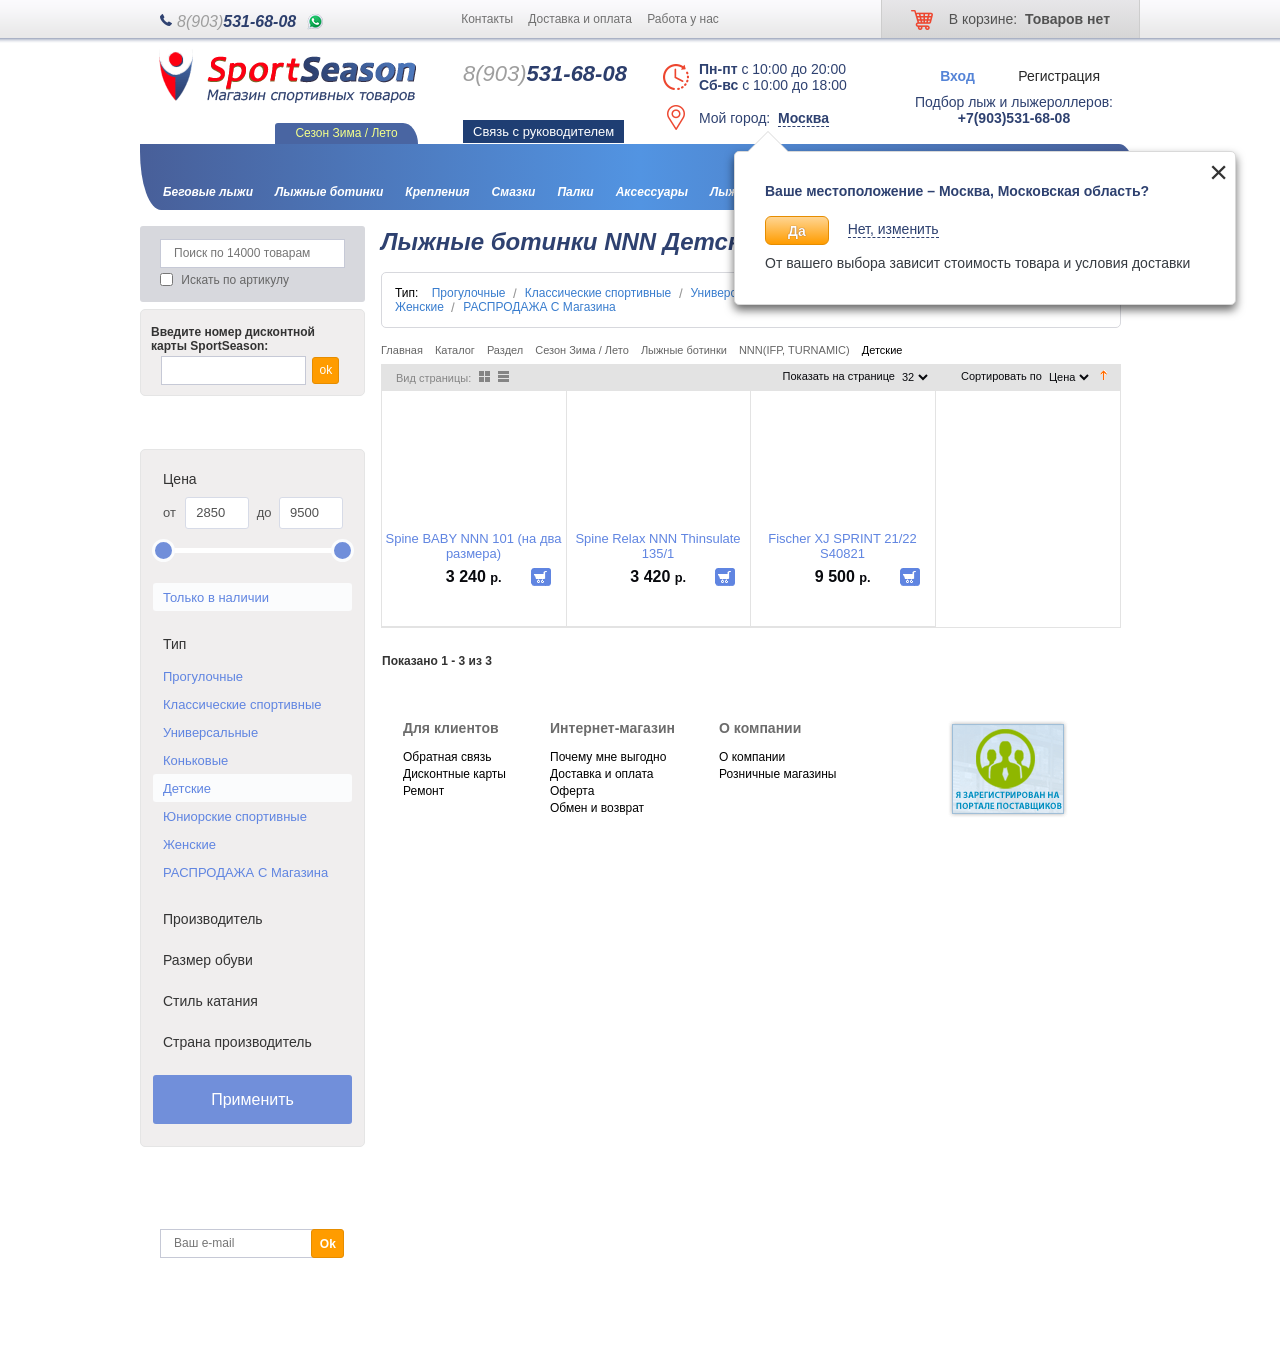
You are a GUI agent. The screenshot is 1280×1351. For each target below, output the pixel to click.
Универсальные (210, 732)
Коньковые (195, 760)
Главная (402, 350)
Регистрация (1059, 75)
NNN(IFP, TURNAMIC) (794, 350)
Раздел (505, 350)
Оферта (572, 791)
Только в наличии (216, 597)
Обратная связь (447, 757)
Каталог (455, 350)
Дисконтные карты (454, 774)
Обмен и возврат (597, 808)
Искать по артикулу (235, 280)
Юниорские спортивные (235, 816)
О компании (752, 757)
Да (797, 231)
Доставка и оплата (580, 19)
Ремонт (423, 791)
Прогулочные (203, 676)
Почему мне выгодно (608, 757)
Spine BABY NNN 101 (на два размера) (474, 546)
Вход (957, 75)
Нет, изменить (893, 229)
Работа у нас (683, 19)
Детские (187, 788)
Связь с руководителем (543, 131)
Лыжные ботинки (684, 350)
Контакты (487, 19)
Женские (189, 844)
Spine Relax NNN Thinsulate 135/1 (657, 546)
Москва (803, 118)
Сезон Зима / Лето (582, 350)
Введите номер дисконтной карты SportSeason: (233, 339)
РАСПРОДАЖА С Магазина (245, 872)
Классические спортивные (242, 704)
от (169, 512)
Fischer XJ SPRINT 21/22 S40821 (842, 546)
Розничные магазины (777, 774)
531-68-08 (236, 21)
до (264, 512)
